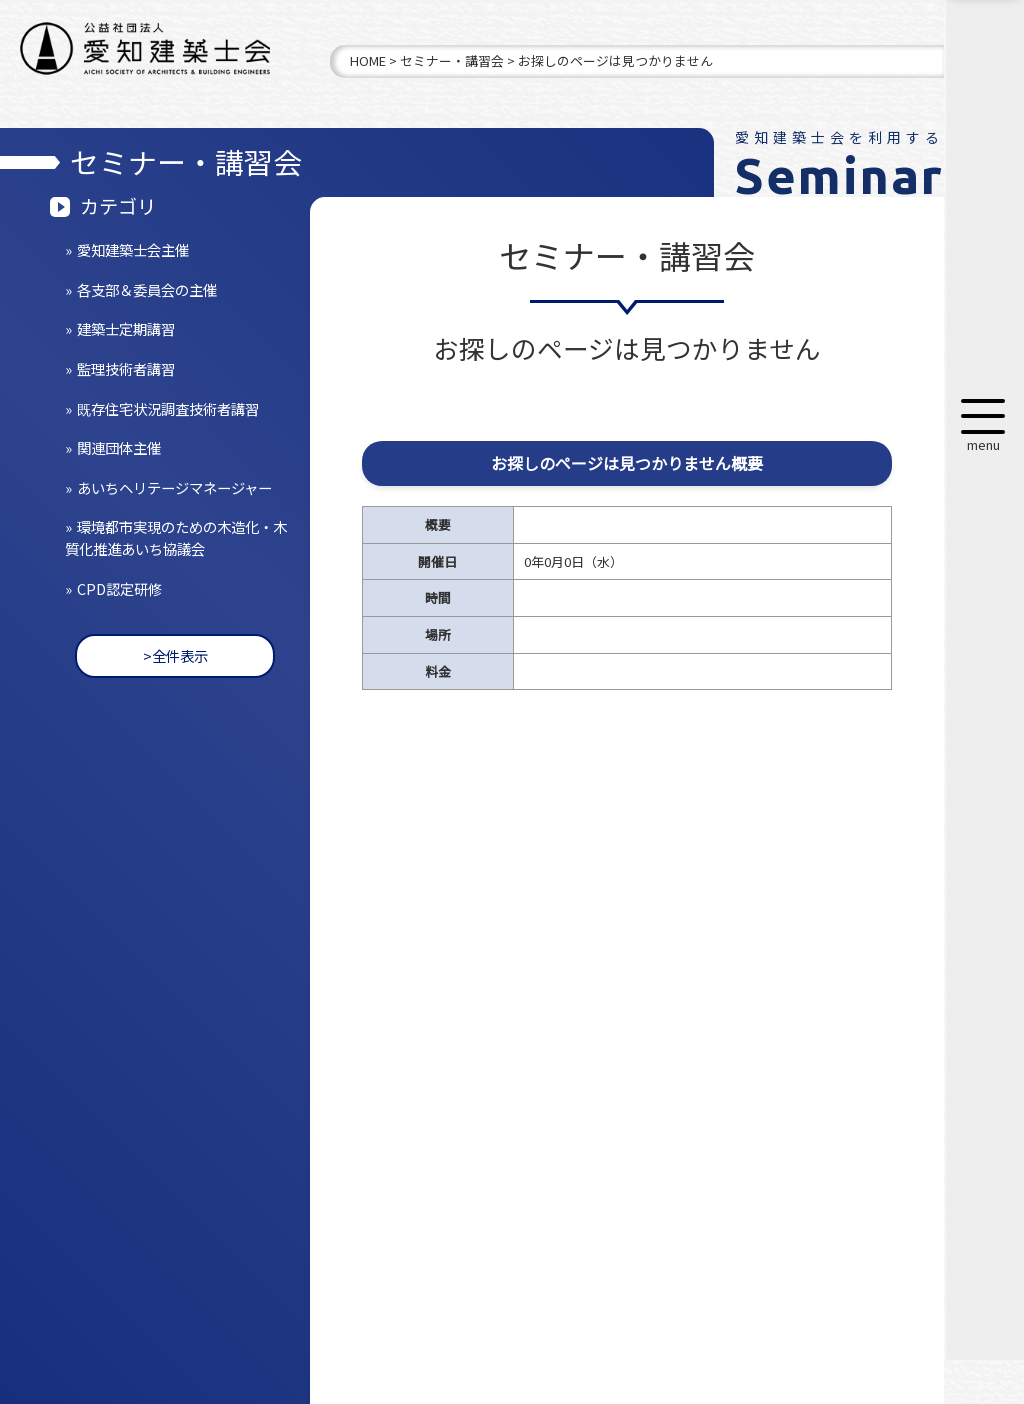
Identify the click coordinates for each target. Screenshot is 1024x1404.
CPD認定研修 (119, 588)
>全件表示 (175, 655)
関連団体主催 (119, 447)
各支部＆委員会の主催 (147, 289)
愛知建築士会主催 (133, 249)
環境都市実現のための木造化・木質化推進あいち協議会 (176, 537)
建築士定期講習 (126, 328)
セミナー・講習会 (452, 60)
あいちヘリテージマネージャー (174, 487)
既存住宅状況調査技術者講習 (168, 408)
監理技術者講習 (126, 368)
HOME (368, 60)
